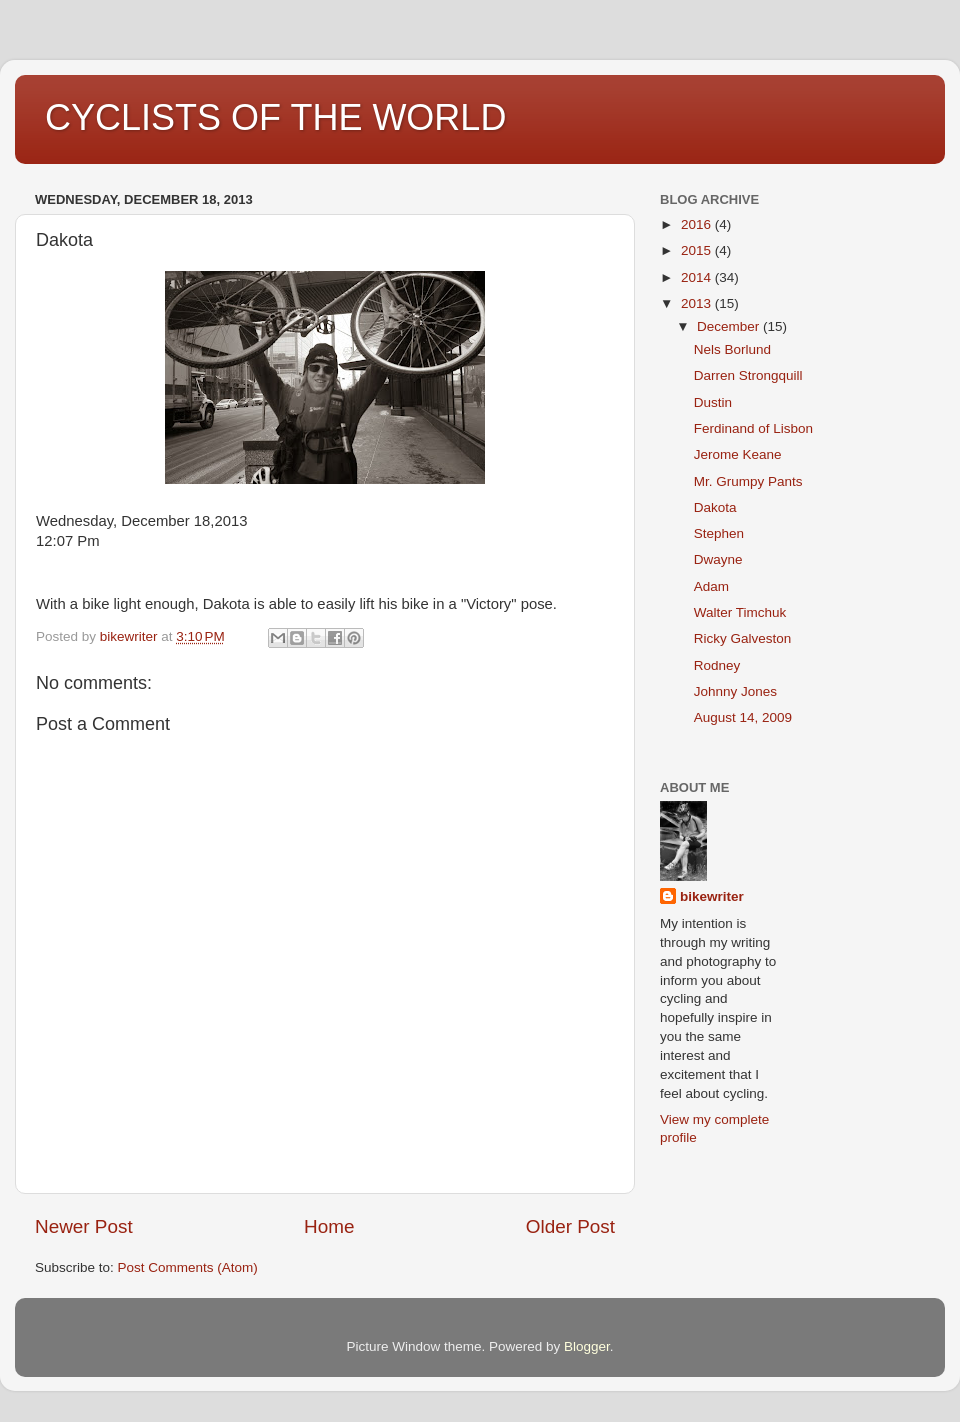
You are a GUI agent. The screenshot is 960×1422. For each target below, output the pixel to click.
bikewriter (712, 896)
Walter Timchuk (740, 612)
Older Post (570, 1226)
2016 (698, 224)
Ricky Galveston (743, 638)
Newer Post (84, 1226)
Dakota (715, 507)
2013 (698, 303)
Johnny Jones (735, 691)
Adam (711, 586)
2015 (698, 250)
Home (329, 1226)
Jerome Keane (738, 454)
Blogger (587, 1346)
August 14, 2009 (743, 717)
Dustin (713, 402)
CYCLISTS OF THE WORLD (275, 117)
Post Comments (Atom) (188, 1267)
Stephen (719, 533)
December (730, 326)
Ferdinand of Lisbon (753, 428)
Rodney (717, 665)
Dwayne (718, 559)
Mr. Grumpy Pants (748, 481)
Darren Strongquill (748, 375)
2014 (698, 277)
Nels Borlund (732, 349)
